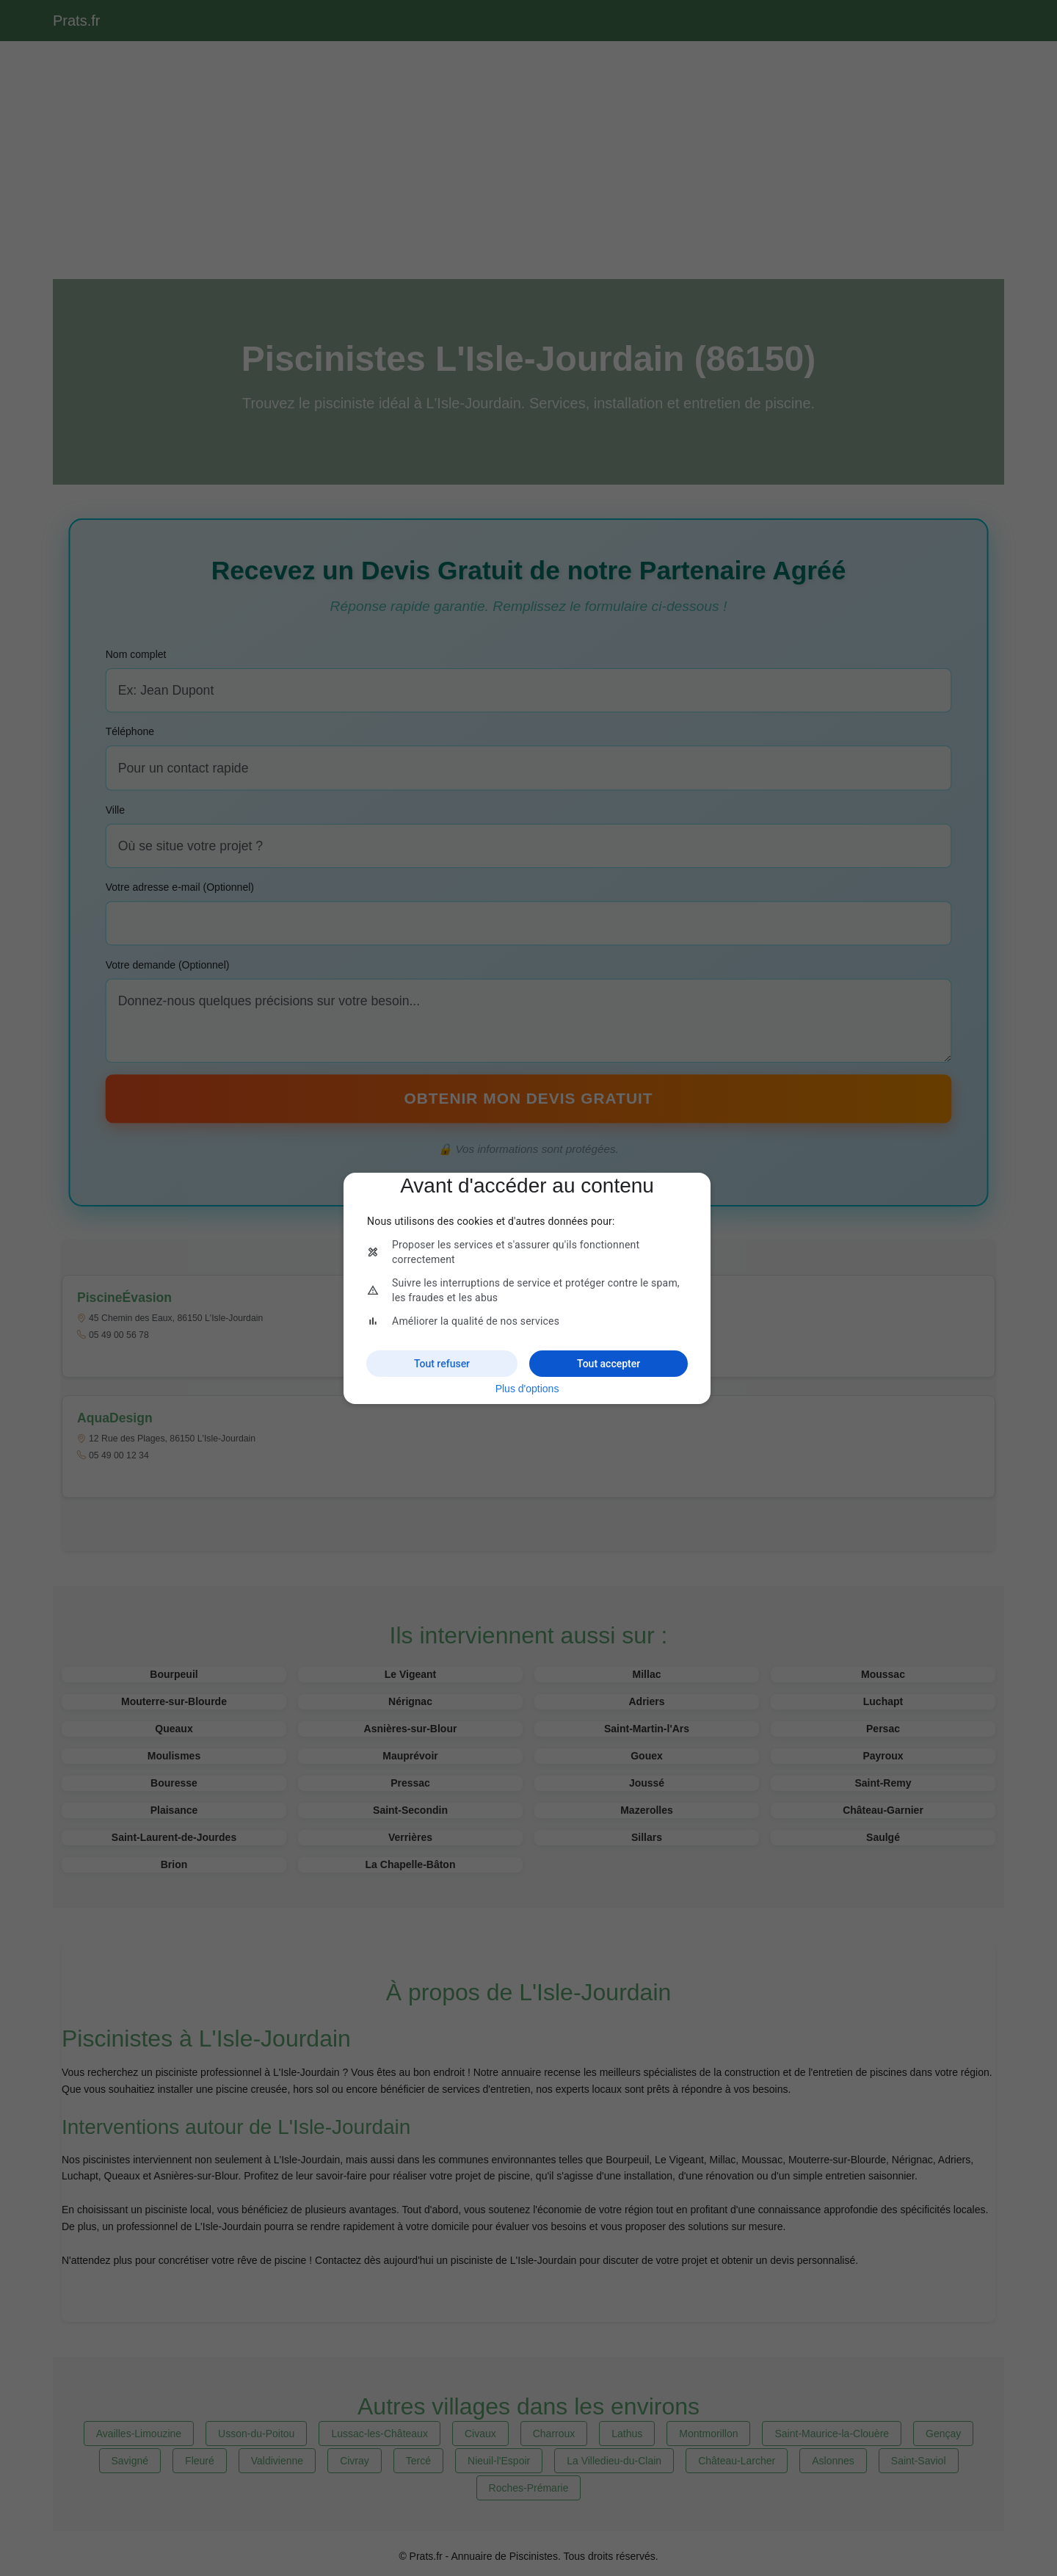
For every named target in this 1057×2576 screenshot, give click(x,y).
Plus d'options (527, 1388)
